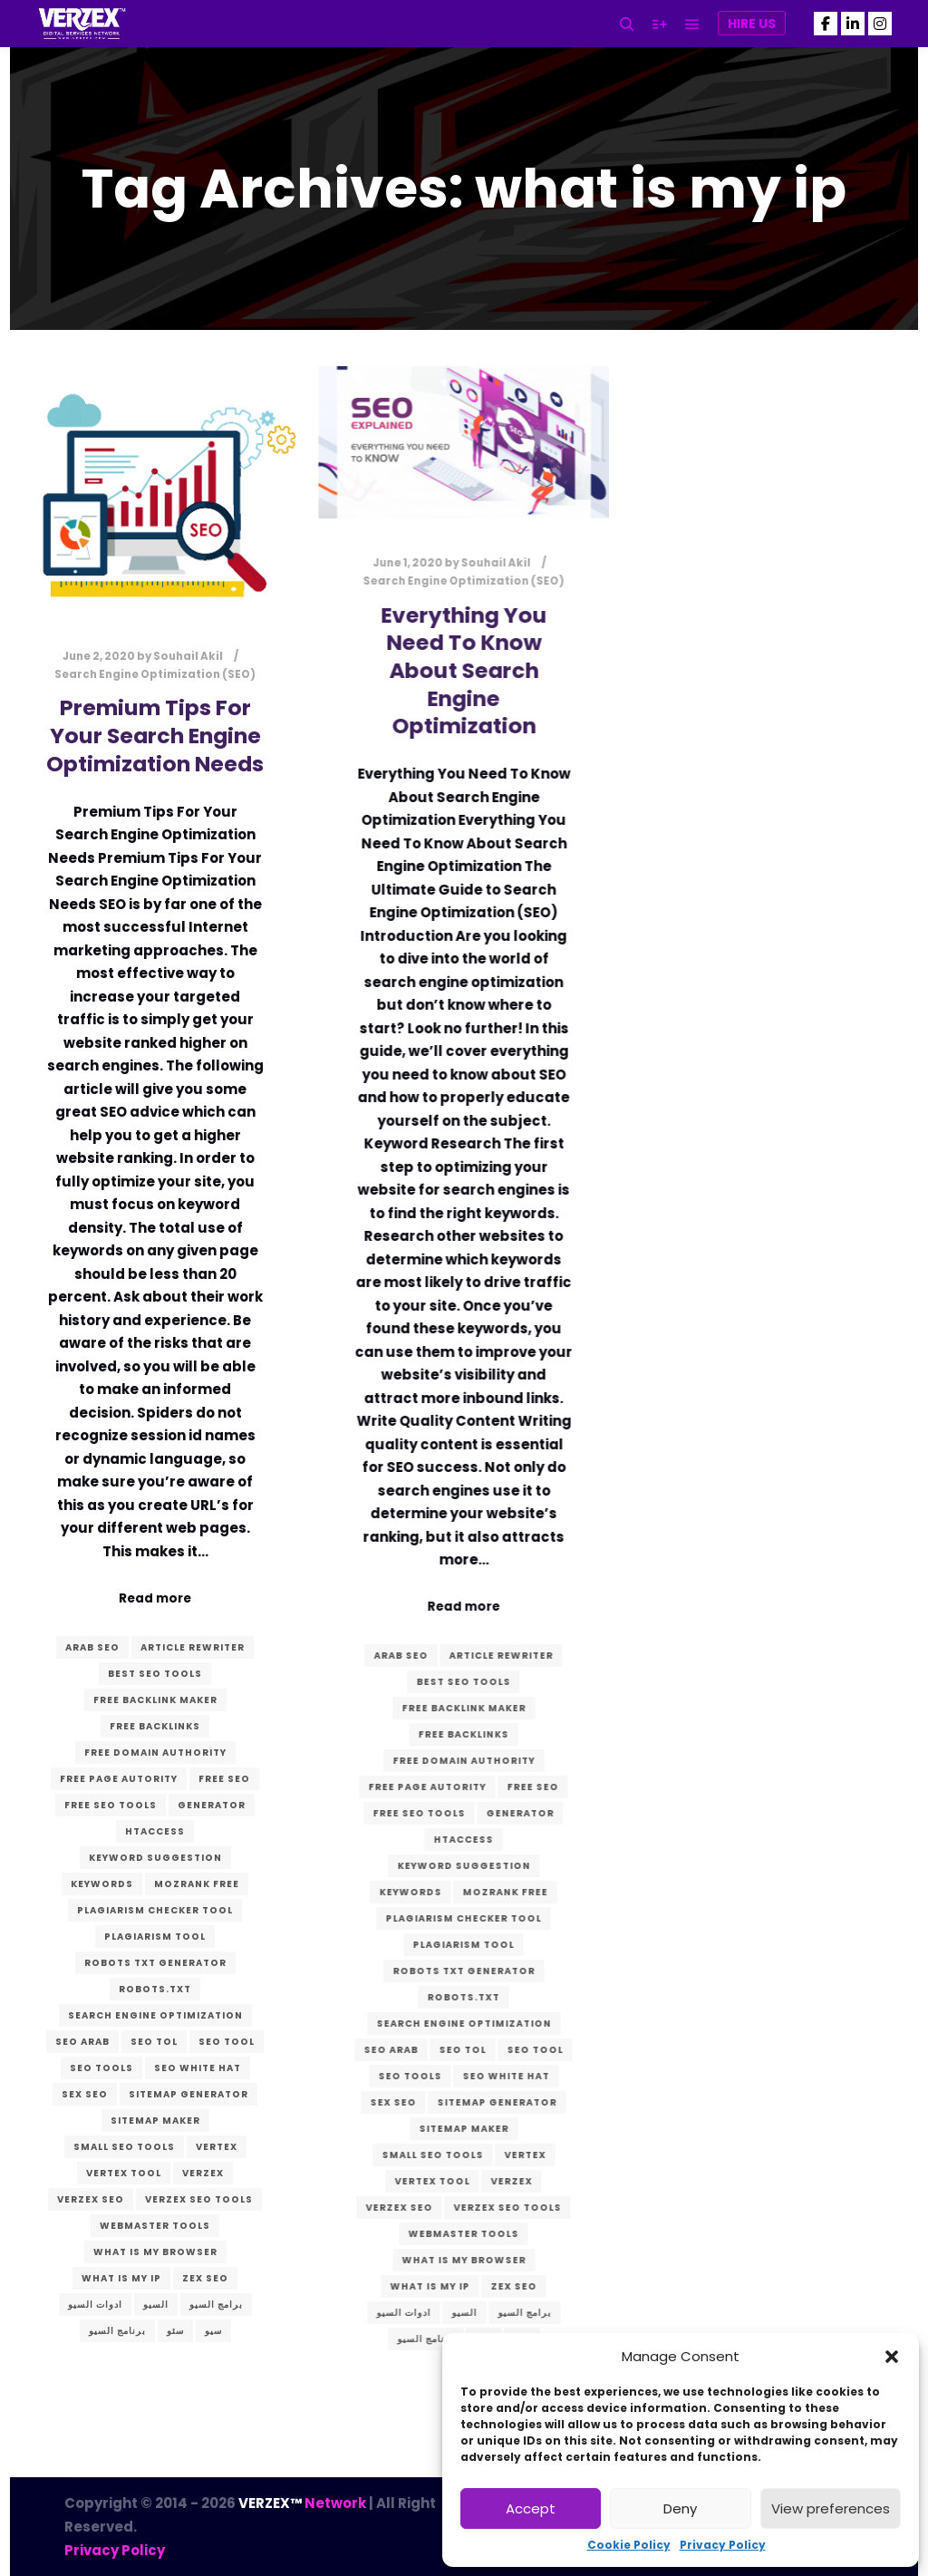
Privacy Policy (723, 2544)
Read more (155, 1598)
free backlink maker (155, 1700)
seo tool (226, 2041)
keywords (102, 1884)
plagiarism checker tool (155, 1910)
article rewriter (192, 1647)
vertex (216, 2147)
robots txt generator (155, 1963)
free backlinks (155, 1726)
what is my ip (121, 2278)
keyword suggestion (155, 1857)
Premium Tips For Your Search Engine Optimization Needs (155, 735)
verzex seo (90, 2199)
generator (212, 1805)
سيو (213, 2331)
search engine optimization (155, 2015)
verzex (203, 2173)
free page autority (119, 1779)
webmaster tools (155, 2225)
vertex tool (123, 2173)
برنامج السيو (117, 2331)
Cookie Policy (629, 2544)
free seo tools (110, 1805)
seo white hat (197, 2068)
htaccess (155, 1831)
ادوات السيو (95, 2304)
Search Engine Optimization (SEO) (155, 674)
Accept (531, 2508)
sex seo (85, 2094)
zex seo (205, 2278)
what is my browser (155, 2252)
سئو (175, 2331)
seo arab (82, 2041)
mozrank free (196, 1884)
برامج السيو (216, 2304)
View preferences (830, 2508)
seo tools (101, 2068)
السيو (156, 2304)
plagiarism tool (155, 1936)
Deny (680, 2508)
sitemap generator (188, 2094)
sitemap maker (155, 2120)
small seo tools (124, 2147)
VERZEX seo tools (199, 2199)
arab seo (92, 1647)
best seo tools (155, 1673)
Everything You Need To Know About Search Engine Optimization (461, 670)
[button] (892, 2357)
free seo (224, 1779)
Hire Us (752, 24)
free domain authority (155, 1752)
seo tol (154, 2041)
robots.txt (155, 1989)
